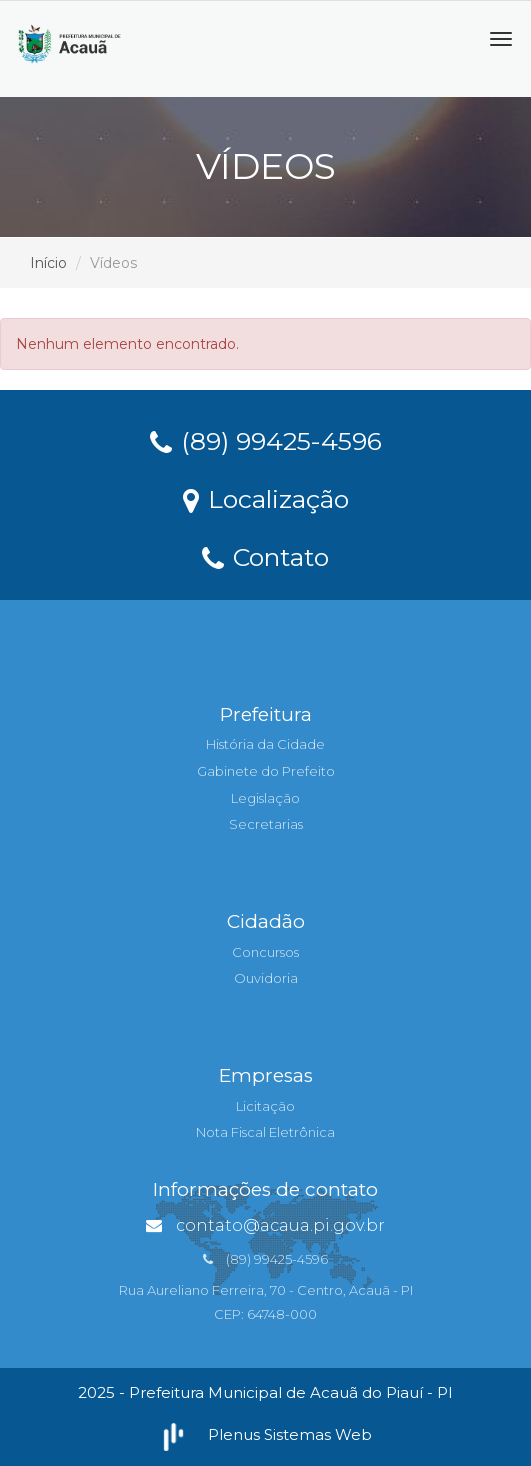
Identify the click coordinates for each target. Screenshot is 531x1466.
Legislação (265, 798)
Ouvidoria (266, 978)
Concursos (265, 952)
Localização (266, 498)
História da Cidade (265, 744)
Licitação (265, 1106)
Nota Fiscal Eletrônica (265, 1132)
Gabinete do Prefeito (266, 771)
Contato (265, 556)
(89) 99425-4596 (266, 440)
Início (48, 263)
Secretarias (266, 824)
